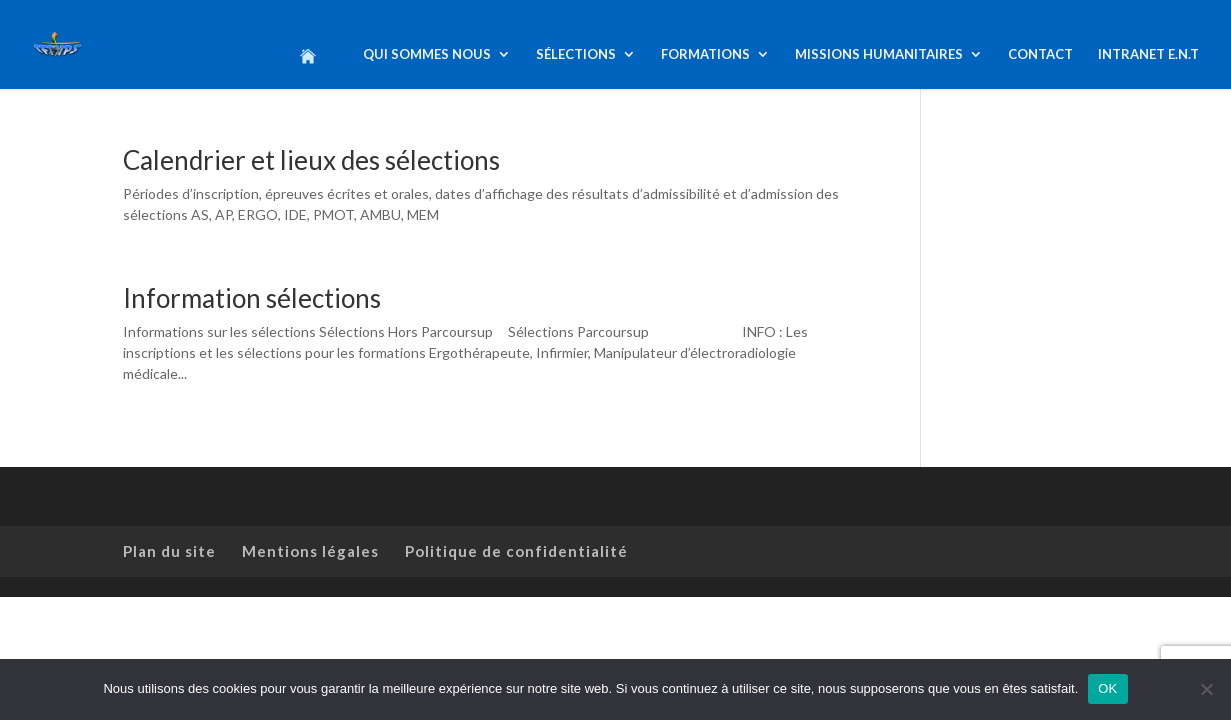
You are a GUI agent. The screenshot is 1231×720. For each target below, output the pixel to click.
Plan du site (169, 551)
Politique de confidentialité (516, 551)
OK (1107, 688)
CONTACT (1040, 54)
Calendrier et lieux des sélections (311, 160)
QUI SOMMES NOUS (427, 54)
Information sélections (252, 298)
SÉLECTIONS (576, 54)
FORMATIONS (705, 54)
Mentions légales (310, 551)
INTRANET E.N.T (1148, 54)
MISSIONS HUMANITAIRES (879, 54)
